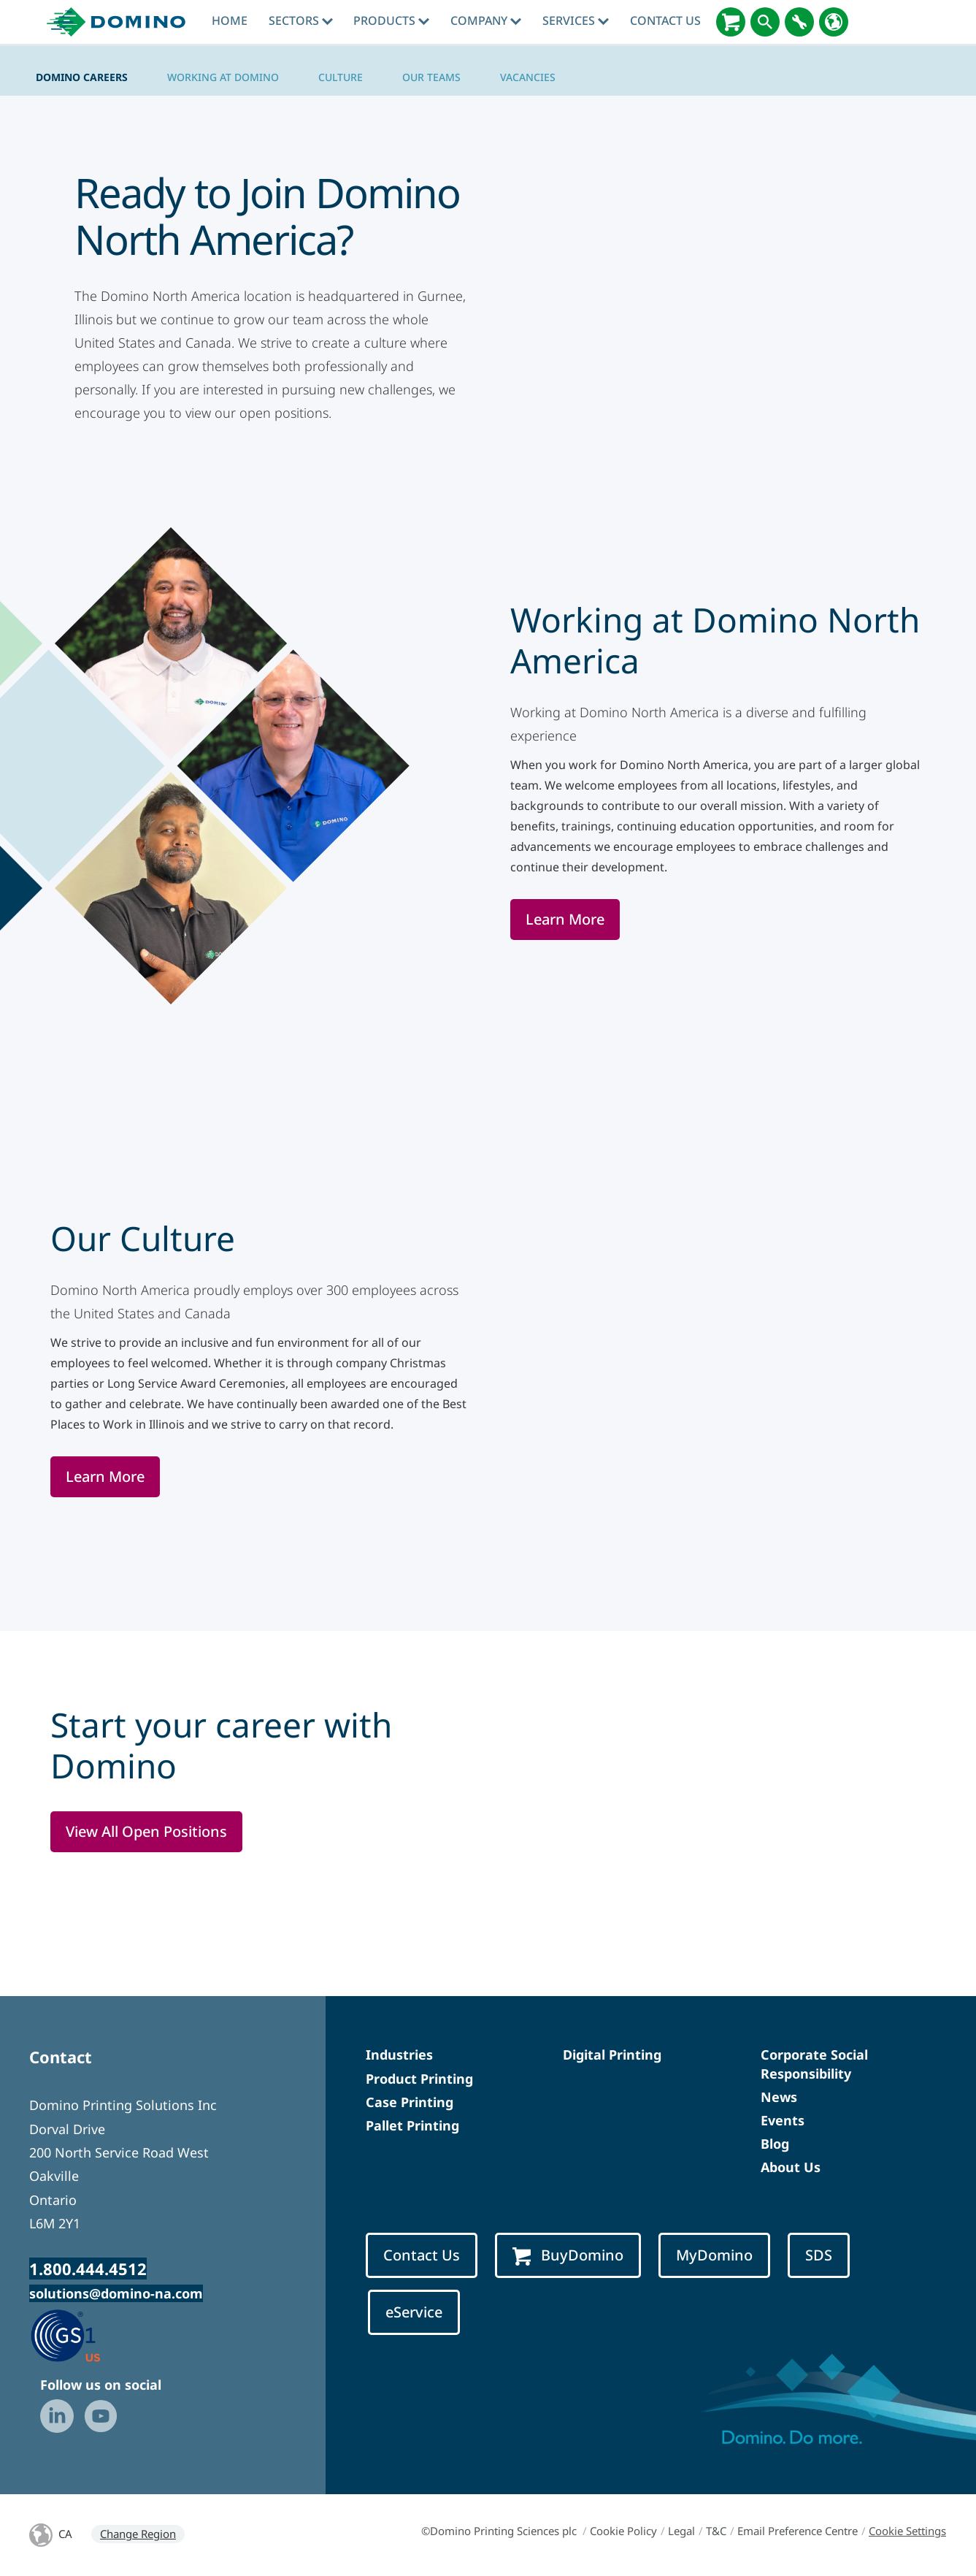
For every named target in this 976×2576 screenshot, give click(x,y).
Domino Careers (82, 77)
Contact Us (665, 20)
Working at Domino (223, 77)
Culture (340, 77)
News (779, 2097)
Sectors (301, 20)
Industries (399, 2054)
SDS (818, 2255)
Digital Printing (612, 2054)
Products (391, 20)
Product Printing (419, 2078)
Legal (681, 2530)
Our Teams (431, 77)
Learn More (565, 919)
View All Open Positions (146, 1831)
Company (485, 20)
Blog (775, 2143)
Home (229, 20)
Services (575, 20)
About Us (791, 2167)
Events (782, 2120)
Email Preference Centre (797, 2530)
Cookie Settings (907, 2530)
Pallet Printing (412, 2125)
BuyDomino (567, 2255)
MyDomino (714, 2255)
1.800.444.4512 (88, 2268)
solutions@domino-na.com (116, 2293)
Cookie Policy (623, 2530)
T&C (716, 2530)
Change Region (138, 2533)
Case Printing (409, 2102)
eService (413, 2312)
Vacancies (528, 77)
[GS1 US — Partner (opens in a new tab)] (80, 2335)
